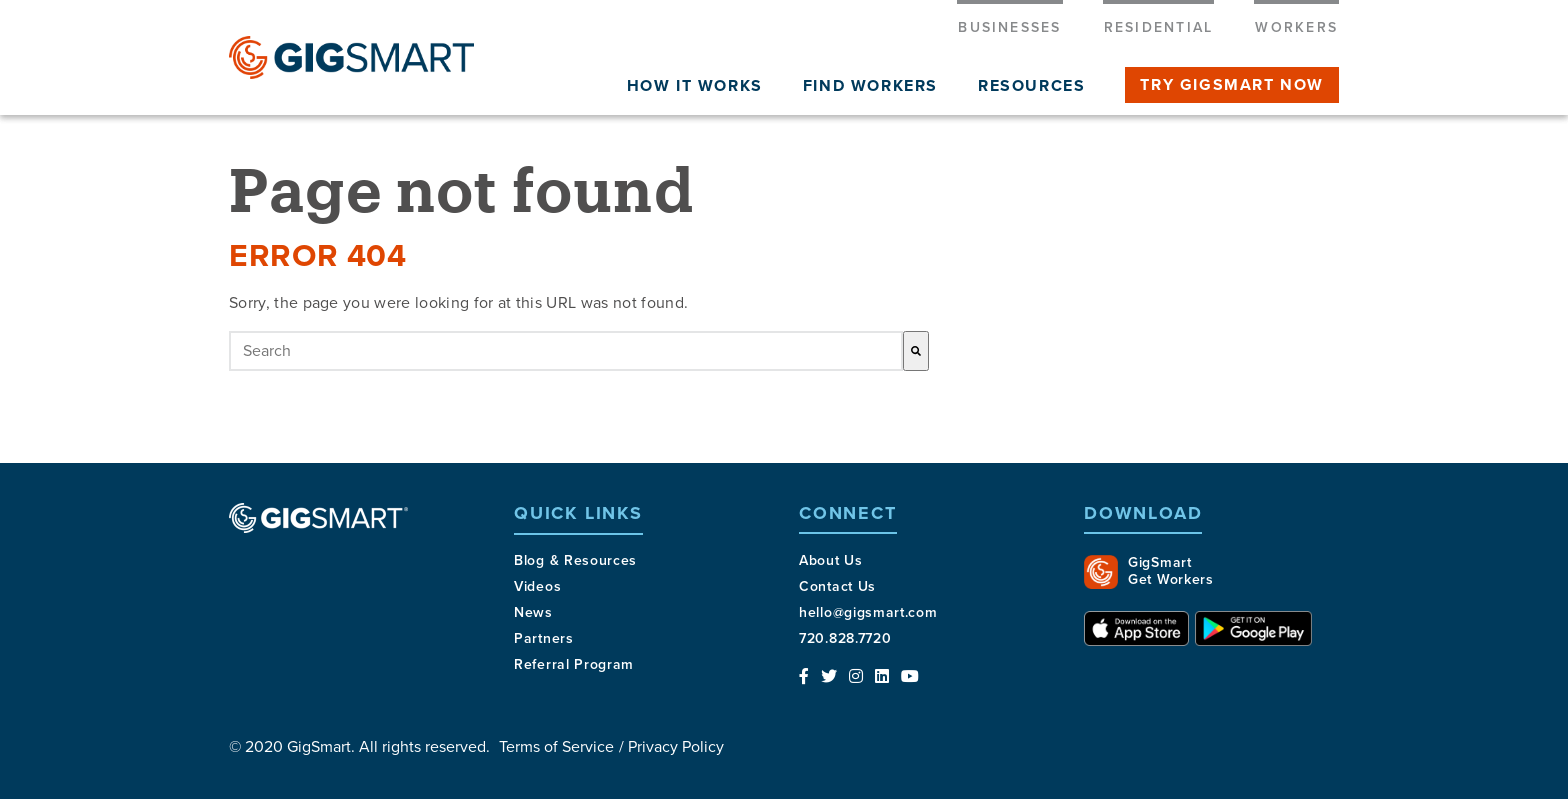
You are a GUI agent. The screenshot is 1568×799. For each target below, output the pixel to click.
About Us (831, 560)
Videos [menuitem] (537, 586)
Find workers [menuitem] (870, 86)
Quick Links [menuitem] (578, 513)
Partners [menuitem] (544, 638)
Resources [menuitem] (1031, 86)
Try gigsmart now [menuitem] (1232, 85)
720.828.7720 (845, 638)
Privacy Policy (676, 747)
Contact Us (837, 586)
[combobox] (566, 351)
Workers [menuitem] (1296, 27)
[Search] (916, 351)
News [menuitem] (533, 612)
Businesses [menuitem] (1009, 27)
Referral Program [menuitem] (574, 664)
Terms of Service (556, 747)
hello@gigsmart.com (868, 612)
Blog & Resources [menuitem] (575, 560)
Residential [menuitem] (1159, 27)
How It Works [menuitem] (695, 86)
